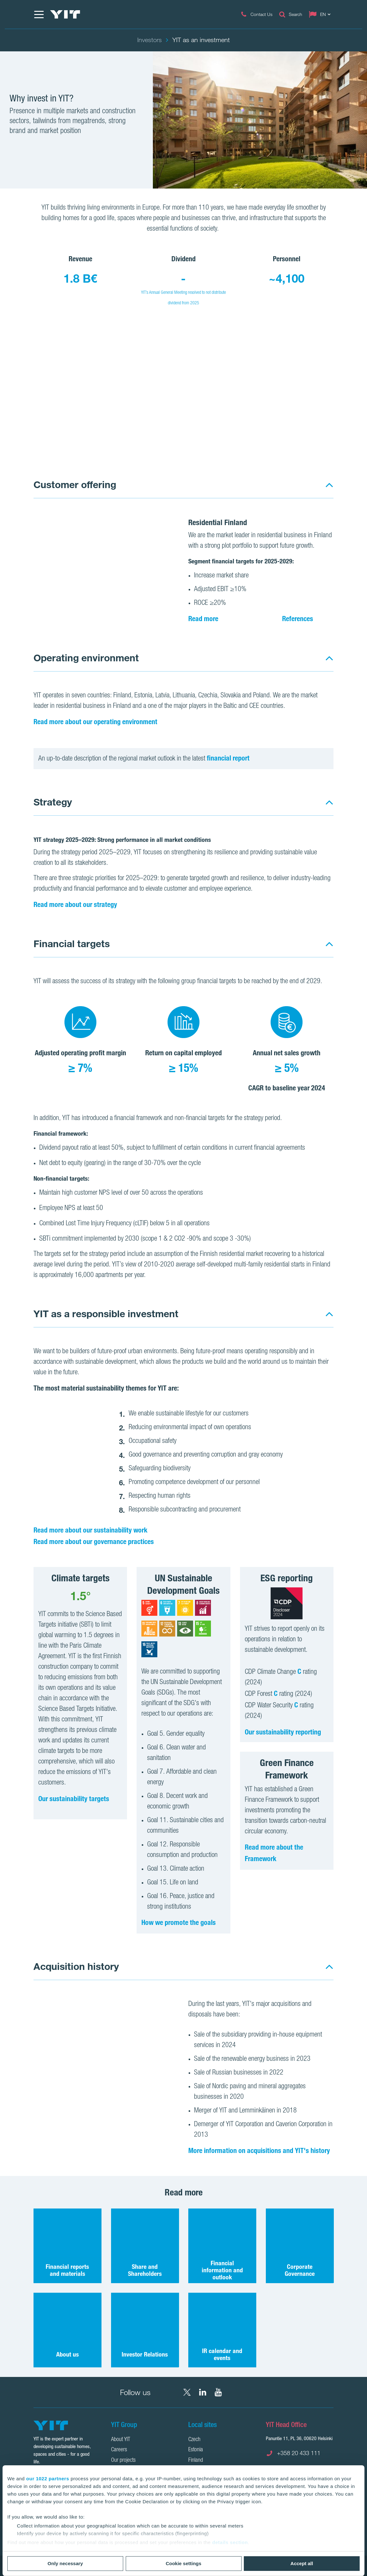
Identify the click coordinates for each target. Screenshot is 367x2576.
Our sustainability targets (73, 1798)
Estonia (195, 2450)
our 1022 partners (47, 2478)
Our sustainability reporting (283, 1731)
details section (230, 2542)
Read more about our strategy (75, 904)
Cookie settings (183, 2563)
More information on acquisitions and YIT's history (259, 2150)
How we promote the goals (178, 1922)
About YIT (120, 2440)
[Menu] (39, 14)
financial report (228, 757)
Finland (195, 2460)
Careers (119, 2450)
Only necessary (65, 2563)
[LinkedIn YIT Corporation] (203, 2392)
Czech (194, 2440)
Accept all (301, 2563)
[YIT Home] (65, 14)
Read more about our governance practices (94, 1541)
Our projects (123, 2460)
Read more (203, 618)
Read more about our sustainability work (90, 1530)
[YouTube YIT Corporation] (218, 2392)
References (297, 618)
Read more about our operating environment (95, 721)
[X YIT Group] (187, 2392)
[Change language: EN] (321, 14)
